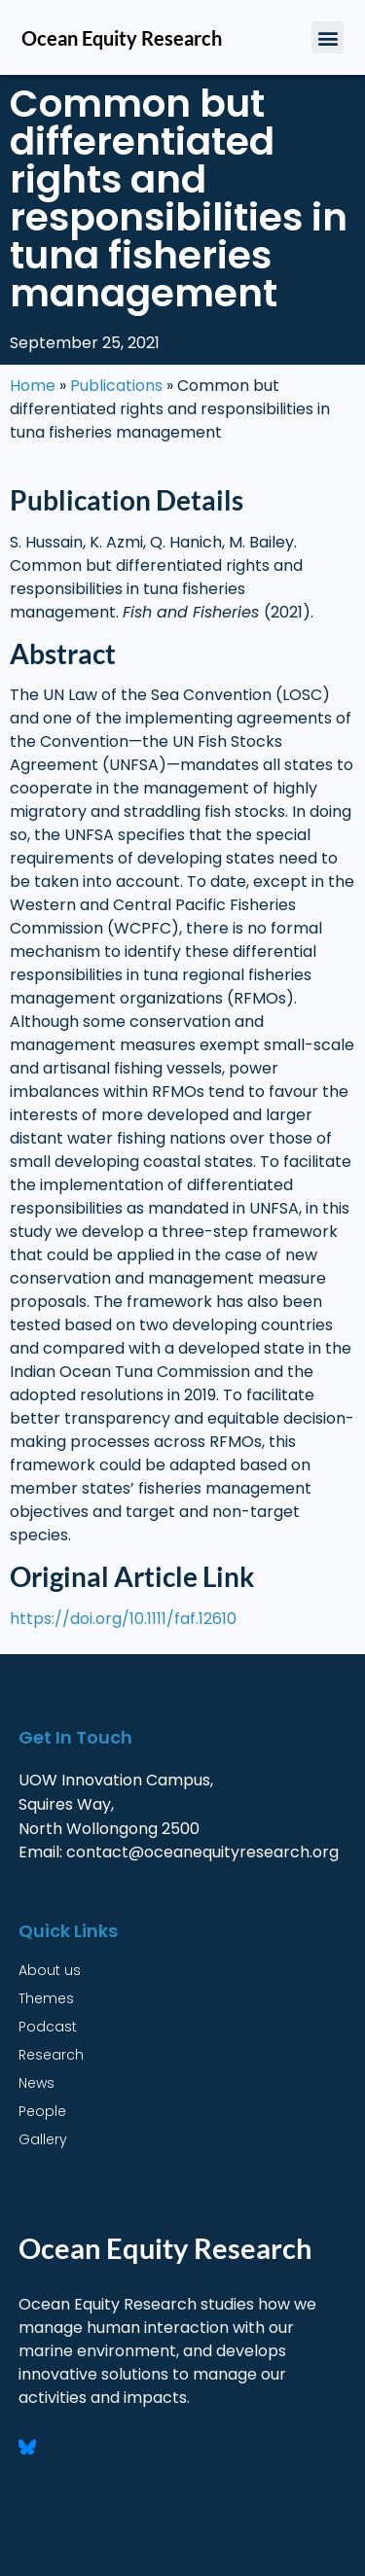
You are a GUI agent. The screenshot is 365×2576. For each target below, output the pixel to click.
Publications (116, 385)
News (36, 2083)
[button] (327, 37)
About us (49, 1970)
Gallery (42, 2139)
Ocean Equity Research (121, 38)
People (42, 2111)
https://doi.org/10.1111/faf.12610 (123, 1618)
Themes (46, 1998)
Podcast (47, 2026)
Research (51, 2054)
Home (32, 385)
